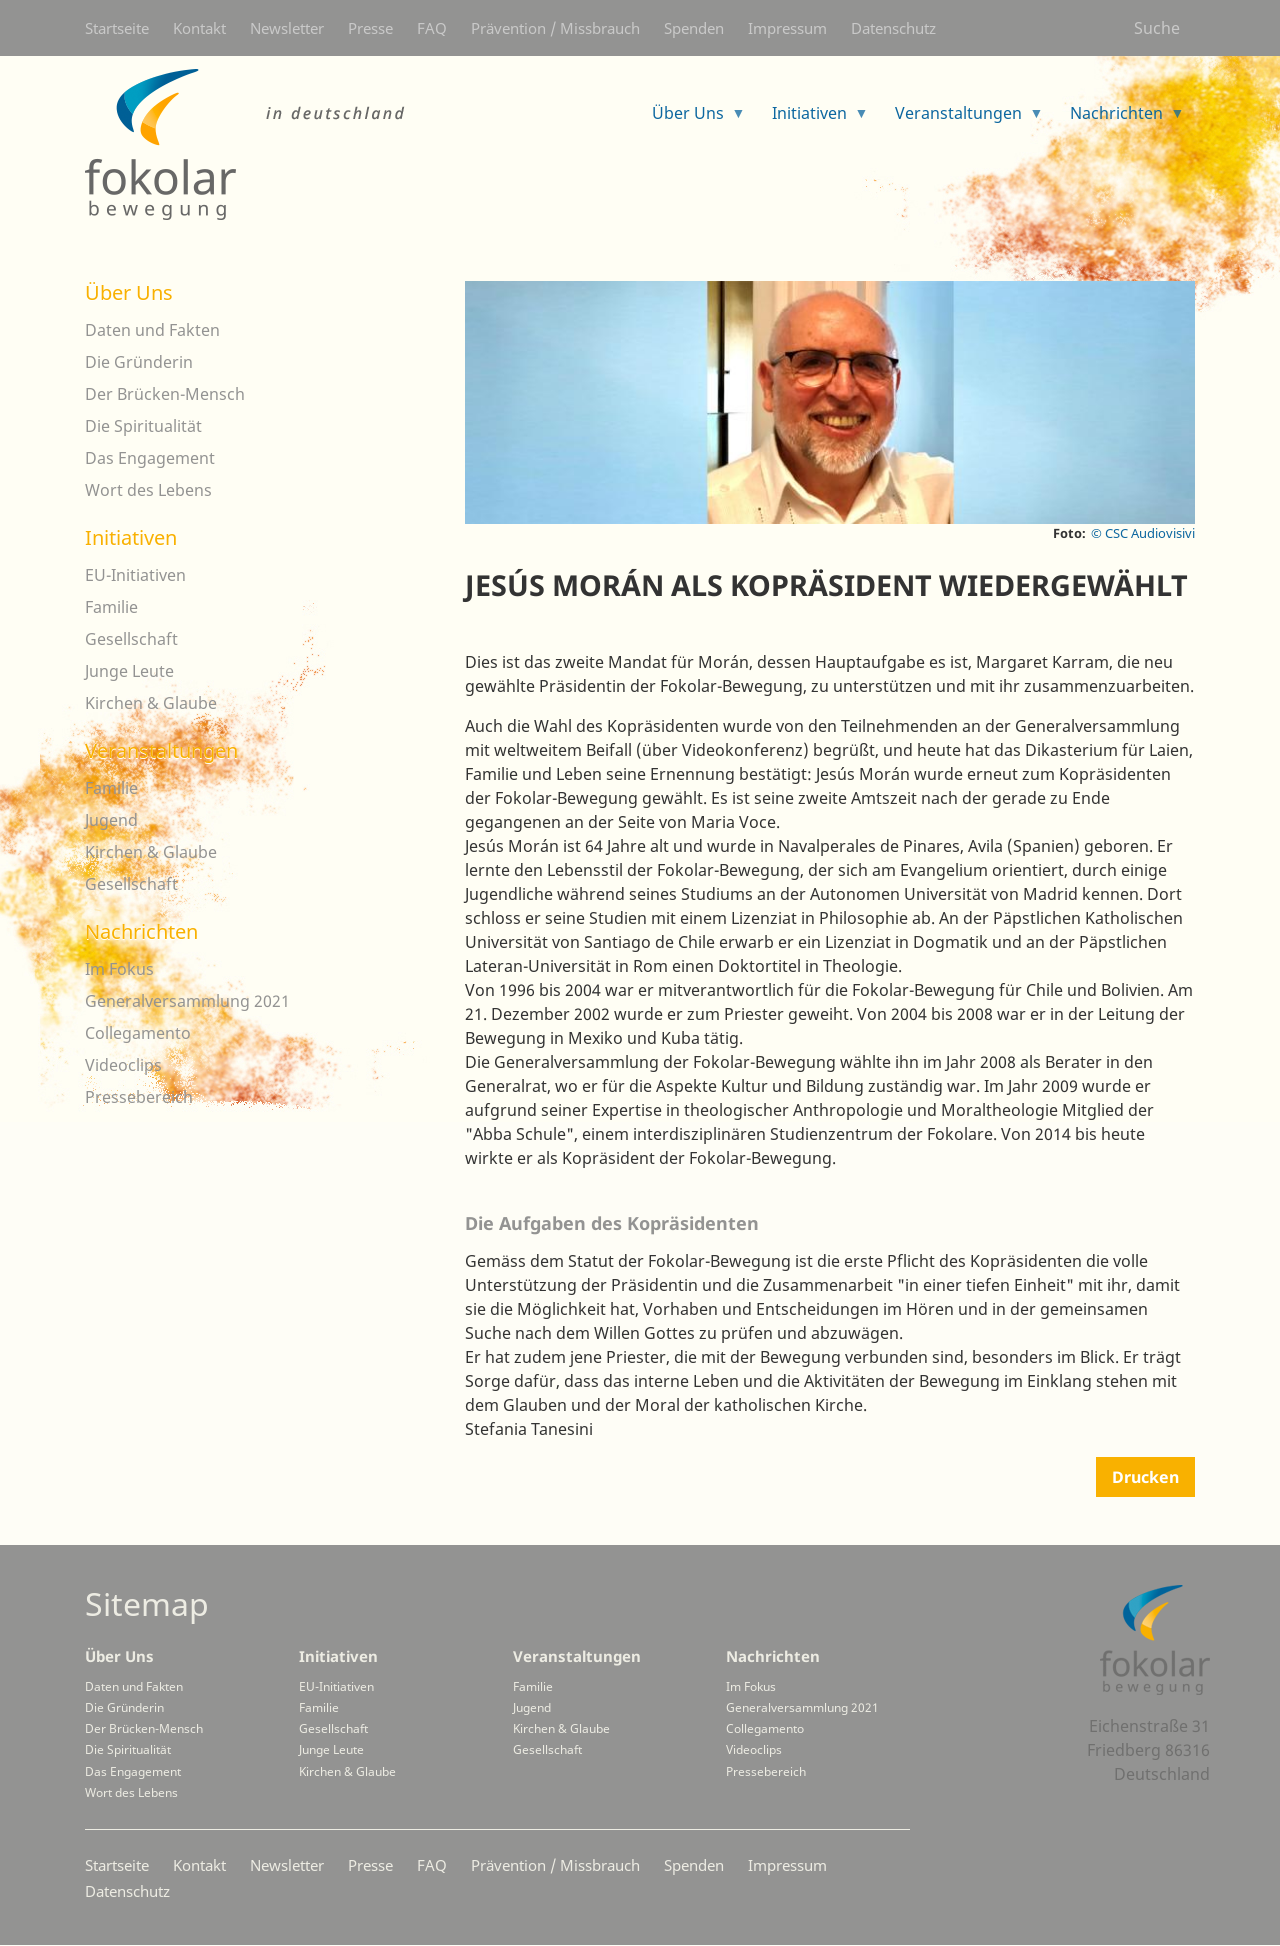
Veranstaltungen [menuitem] (961, 119)
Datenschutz (893, 28)
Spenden (694, 28)
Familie (111, 607)
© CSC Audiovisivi (1143, 533)
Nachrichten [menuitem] (1119, 119)
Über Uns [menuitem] (691, 119)
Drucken (1145, 1477)
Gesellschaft (131, 639)
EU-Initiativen (135, 575)
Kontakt (199, 28)
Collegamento (138, 1033)
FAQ (432, 28)
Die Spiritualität (143, 426)
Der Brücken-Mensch (165, 394)
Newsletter (287, 28)
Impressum (787, 28)
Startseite (117, 28)
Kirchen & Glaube (151, 703)
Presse (370, 28)
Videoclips (123, 1065)
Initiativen (131, 537)
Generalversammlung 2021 (187, 1001)
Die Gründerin (139, 362)
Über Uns (129, 292)
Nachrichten (141, 931)
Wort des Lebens (148, 490)
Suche (1157, 28)
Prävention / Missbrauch (555, 28)
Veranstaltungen (161, 750)
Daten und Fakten (152, 330)
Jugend (111, 820)
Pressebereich (139, 1097)
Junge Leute (129, 671)
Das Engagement (150, 458)
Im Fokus (119, 969)
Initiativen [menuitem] (812, 119)
